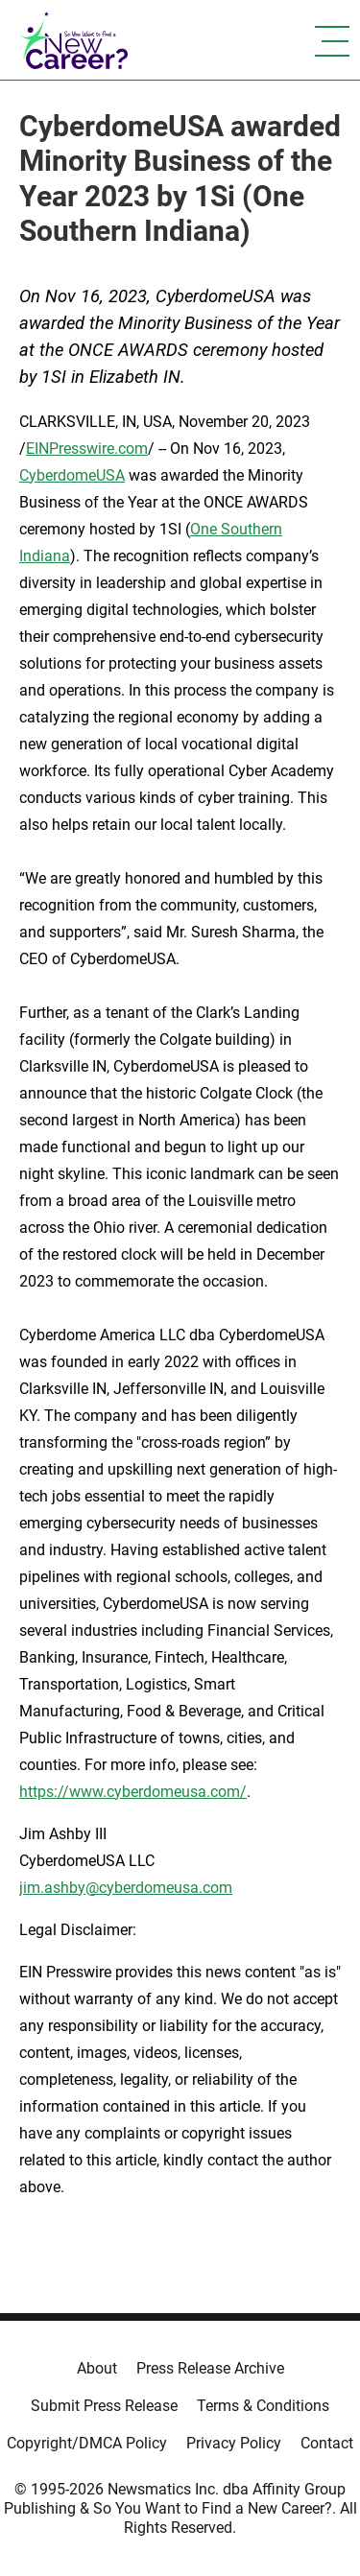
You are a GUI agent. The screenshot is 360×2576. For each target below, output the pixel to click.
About (97, 2368)
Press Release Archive (210, 2368)
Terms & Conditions (263, 2406)
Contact (326, 2443)
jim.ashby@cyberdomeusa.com (125, 1888)
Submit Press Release (104, 2406)
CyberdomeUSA (72, 475)
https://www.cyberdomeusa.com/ (133, 1792)
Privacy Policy (233, 2443)
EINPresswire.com (87, 448)
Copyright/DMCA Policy (87, 2443)
